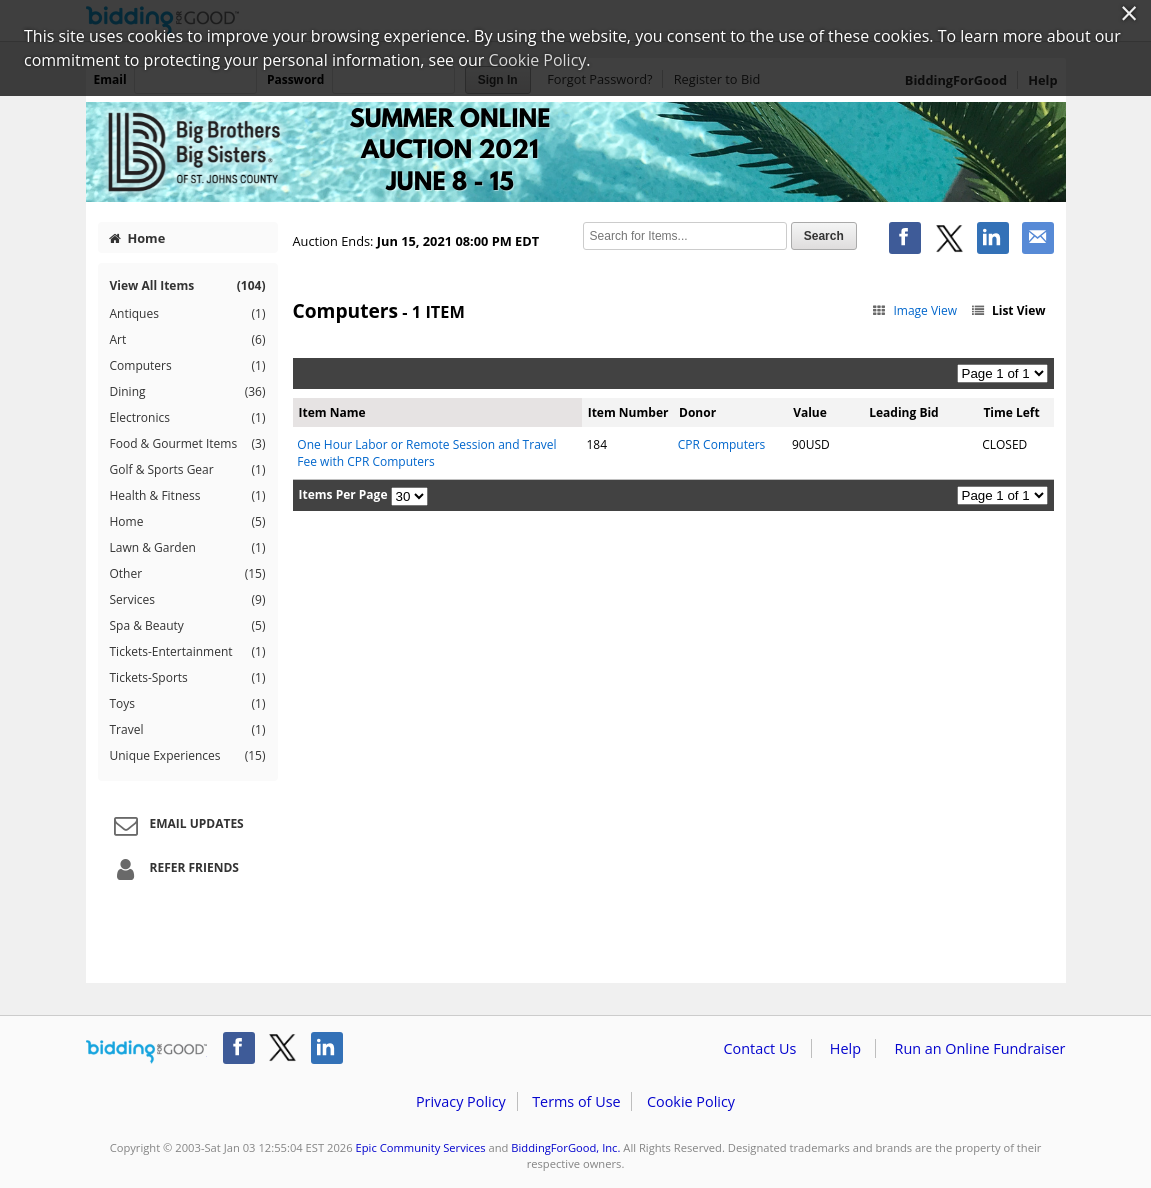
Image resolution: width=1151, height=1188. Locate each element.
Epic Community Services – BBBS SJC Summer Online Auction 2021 (576, 152)
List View (1007, 310)
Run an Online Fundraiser (980, 1048)
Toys (188, 704)
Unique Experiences (188, 756)
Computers (188, 366)
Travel (188, 730)
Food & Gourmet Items (188, 444)
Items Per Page (343, 494)
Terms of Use (576, 1101)
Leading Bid (903, 412)
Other (188, 574)
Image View (914, 310)
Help (845, 1048)
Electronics (188, 418)
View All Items (188, 285)
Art (188, 340)
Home (137, 238)
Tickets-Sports (188, 678)
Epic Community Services (421, 1147)
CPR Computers (722, 444)
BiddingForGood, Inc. (565, 1147)
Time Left (1011, 412)
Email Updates (176, 825)
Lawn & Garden (188, 548)
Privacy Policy (461, 1101)
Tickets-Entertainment (188, 652)
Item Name (332, 412)
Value (810, 412)
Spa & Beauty (188, 626)
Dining (188, 392)
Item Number (628, 412)
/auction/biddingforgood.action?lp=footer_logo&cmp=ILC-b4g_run (146, 1052)
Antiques (188, 314)
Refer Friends (173, 869)
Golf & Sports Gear (188, 470)
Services (188, 600)
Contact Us (760, 1048)
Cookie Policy (691, 1101)
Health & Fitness (188, 496)
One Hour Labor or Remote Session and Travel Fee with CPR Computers (426, 453)
